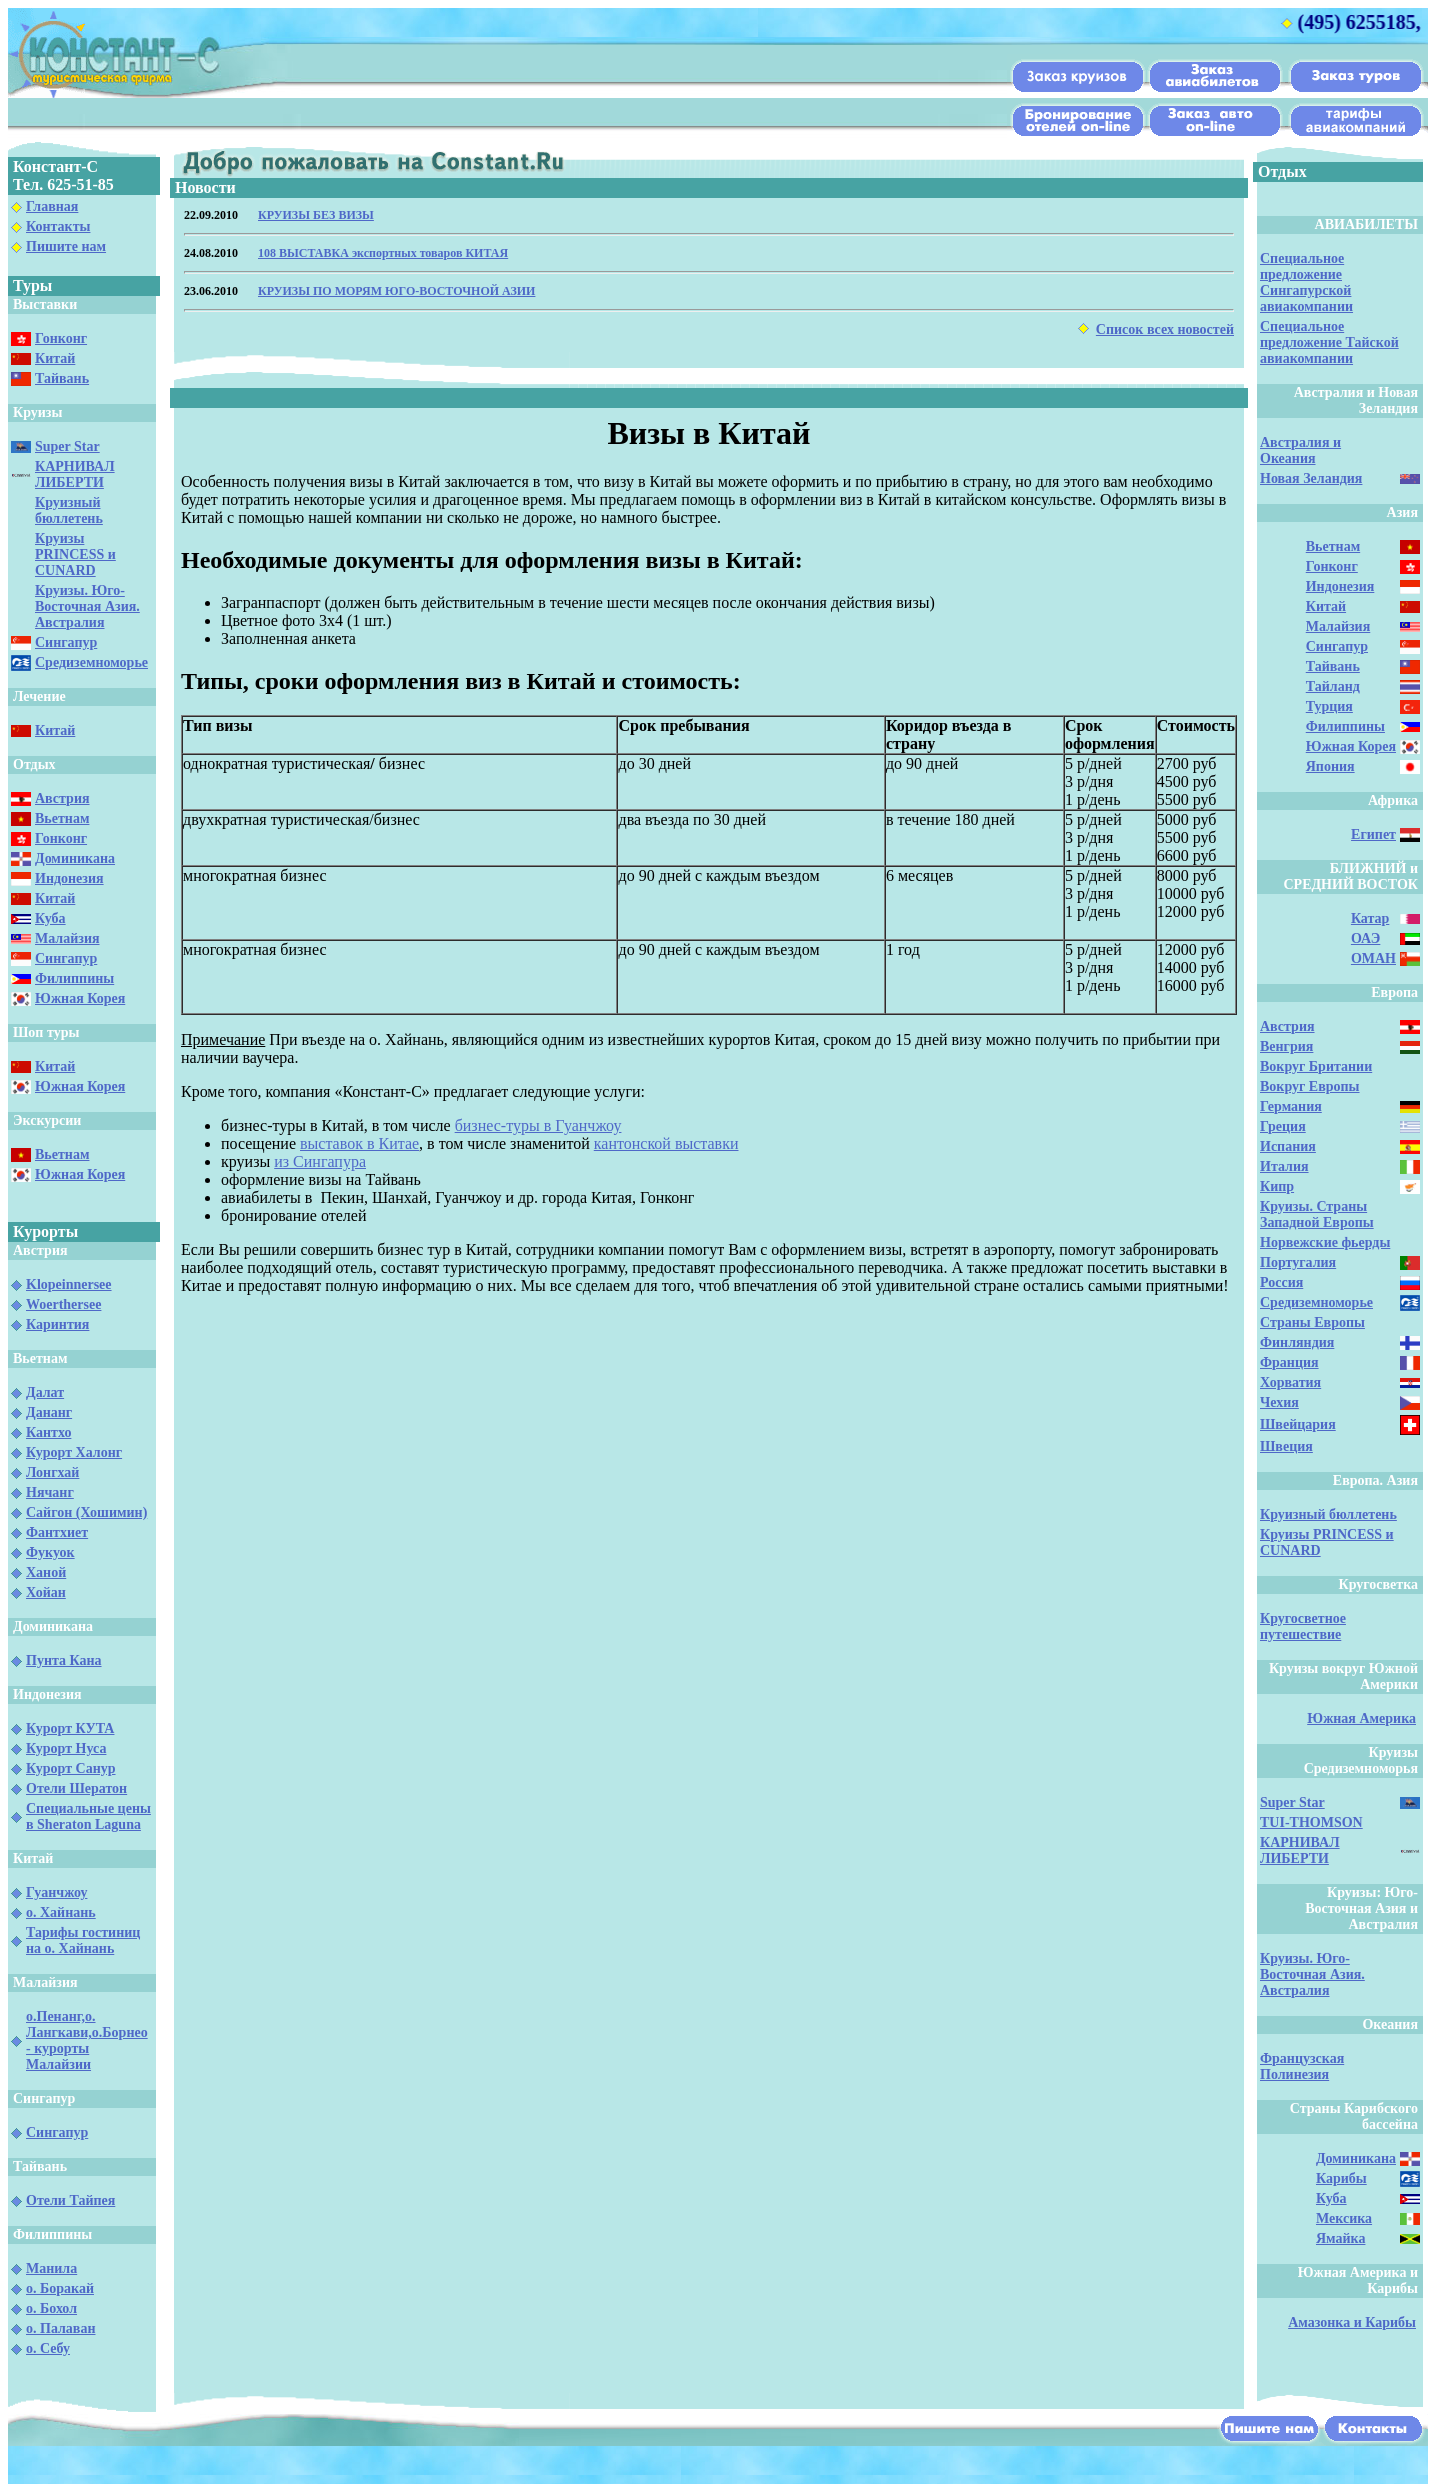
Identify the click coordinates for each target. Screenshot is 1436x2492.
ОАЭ (1365, 938)
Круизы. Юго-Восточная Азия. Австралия (87, 606)
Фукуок (50, 1552)
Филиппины (74, 978)
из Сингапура (320, 1161)
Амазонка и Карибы (1352, 2322)
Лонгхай (52, 1472)
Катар (1370, 918)
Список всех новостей (1165, 329)
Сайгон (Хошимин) (86, 1512)
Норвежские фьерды (1325, 1242)
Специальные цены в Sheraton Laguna (88, 1816)
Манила (51, 2268)
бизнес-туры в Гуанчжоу (538, 1125)
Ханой (46, 1572)
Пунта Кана (64, 1660)
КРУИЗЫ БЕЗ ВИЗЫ (316, 215)
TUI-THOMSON (1311, 1822)
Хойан (46, 1592)
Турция (1329, 706)
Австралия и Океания (1300, 450)
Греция (1283, 1126)
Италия (1284, 1166)
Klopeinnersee (69, 1284)
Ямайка (1340, 2238)
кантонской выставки (666, 1143)
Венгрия (1286, 1046)
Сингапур (66, 642)
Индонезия (69, 878)
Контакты (58, 226)
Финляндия (1297, 1342)
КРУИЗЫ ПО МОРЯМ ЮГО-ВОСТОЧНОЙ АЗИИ (396, 291)
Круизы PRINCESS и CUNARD (75, 554)
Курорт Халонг (74, 1452)
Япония (1330, 766)
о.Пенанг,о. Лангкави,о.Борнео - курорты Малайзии (87, 2040)
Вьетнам (62, 818)
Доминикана (75, 858)
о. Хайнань (61, 1912)
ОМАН (1373, 958)
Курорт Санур (71, 1768)
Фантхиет (57, 1532)
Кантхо (48, 1432)
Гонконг (61, 338)
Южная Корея (80, 998)
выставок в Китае (359, 1143)
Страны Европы (1312, 1322)
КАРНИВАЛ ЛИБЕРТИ (75, 474)
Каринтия (57, 1324)
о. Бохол (51, 2308)
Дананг (49, 1412)
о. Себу (48, 2348)
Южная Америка (1361, 1718)
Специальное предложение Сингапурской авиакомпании (1306, 282)
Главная (52, 206)
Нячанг (50, 1492)
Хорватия (1290, 1382)
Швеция (1286, 1446)
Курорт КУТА (70, 1728)
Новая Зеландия (1311, 478)
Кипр (1277, 1186)
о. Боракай (60, 2288)
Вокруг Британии (1316, 1066)
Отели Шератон (76, 1788)
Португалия (1298, 1262)
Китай (55, 358)
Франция (1289, 1362)
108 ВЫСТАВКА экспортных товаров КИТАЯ (383, 253)
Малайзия (67, 938)
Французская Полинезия (1302, 2066)
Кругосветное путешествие (1303, 1626)
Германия (1291, 1106)
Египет (1373, 834)
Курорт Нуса (66, 1748)
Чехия (1279, 1402)
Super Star (67, 446)
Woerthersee (63, 1304)
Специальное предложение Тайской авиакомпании (1329, 342)
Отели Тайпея (70, 2200)
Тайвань (62, 378)
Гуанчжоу (56, 1892)
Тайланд (1333, 686)
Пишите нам (66, 246)
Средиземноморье (91, 662)
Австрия (62, 798)
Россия (1281, 1282)
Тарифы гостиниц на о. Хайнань (83, 1940)
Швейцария (1298, 1424)
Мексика (1344, 2218)
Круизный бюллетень (69, 510)
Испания (1288, 1146)
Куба (50, 918)
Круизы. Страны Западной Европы (1317, 1214)
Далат (45, 1392)
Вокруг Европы (1310, 1086)
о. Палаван (61, 2328)
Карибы (1341, 2178)
